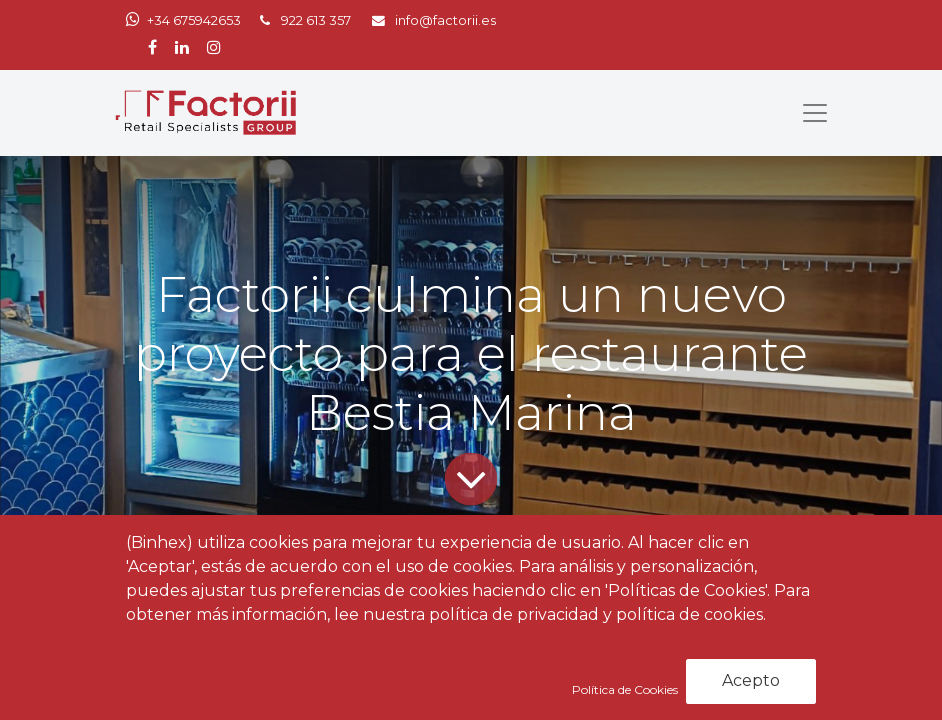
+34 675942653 (194, 20)
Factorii (159, 654)
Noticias (271, 611)
